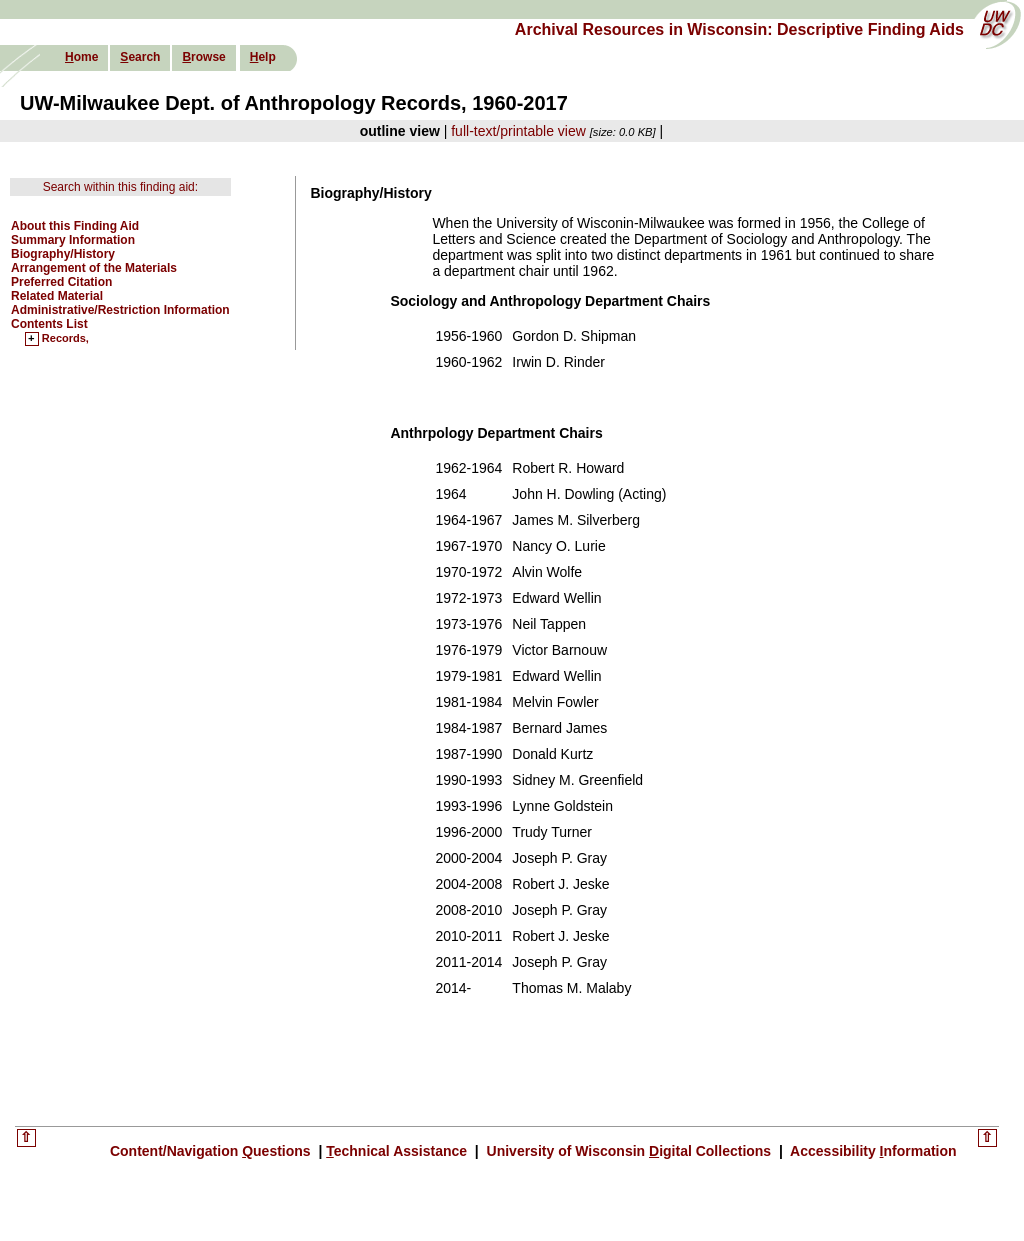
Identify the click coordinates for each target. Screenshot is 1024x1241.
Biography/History (63, 254)
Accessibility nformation (872, 1151)
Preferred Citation (61, 282)
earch (140, 57)
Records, (65, 339)
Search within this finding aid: (120, 187)
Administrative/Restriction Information (120, 310)
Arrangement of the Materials (94, 268)
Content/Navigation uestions (212, 1151)
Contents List (49, 324)
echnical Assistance (398, 1151)
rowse (203, 57)
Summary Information (73, 240)
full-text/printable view (518, 131)
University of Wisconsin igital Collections (629, 1151)
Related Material (57, 296)
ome (81, 57)
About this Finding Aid (75, 226)
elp (263, 57)
